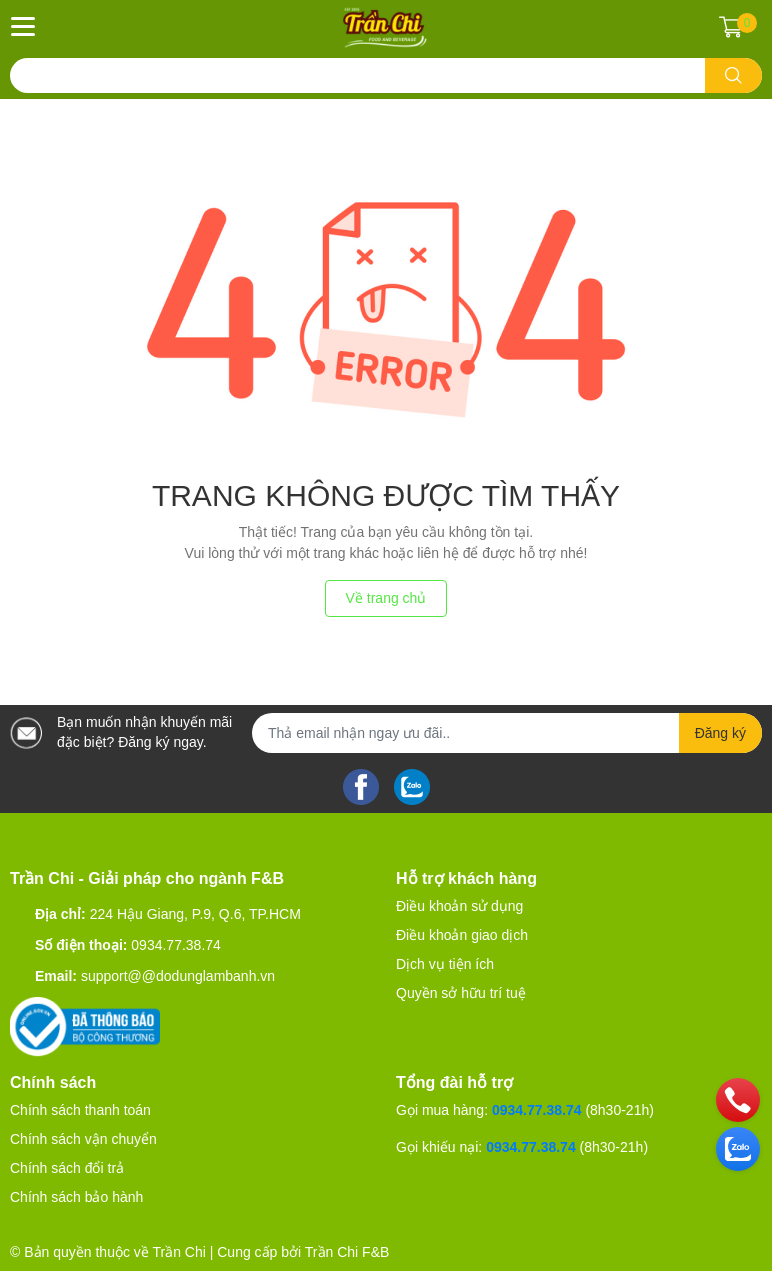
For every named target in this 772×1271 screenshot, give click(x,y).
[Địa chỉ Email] (507, 733)
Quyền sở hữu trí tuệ (461, 993)
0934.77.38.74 (176, 945)
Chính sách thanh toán (80, 1110)
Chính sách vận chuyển (83, 1139)
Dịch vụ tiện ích (445, 964)
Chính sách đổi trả (67, 1168)
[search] (733, 75)
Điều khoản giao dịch (462, 935)
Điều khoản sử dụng (459, 906)
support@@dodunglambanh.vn (178, 976)
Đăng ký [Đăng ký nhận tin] (720, 733)
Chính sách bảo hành (76, 1197)
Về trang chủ (386, 598)
